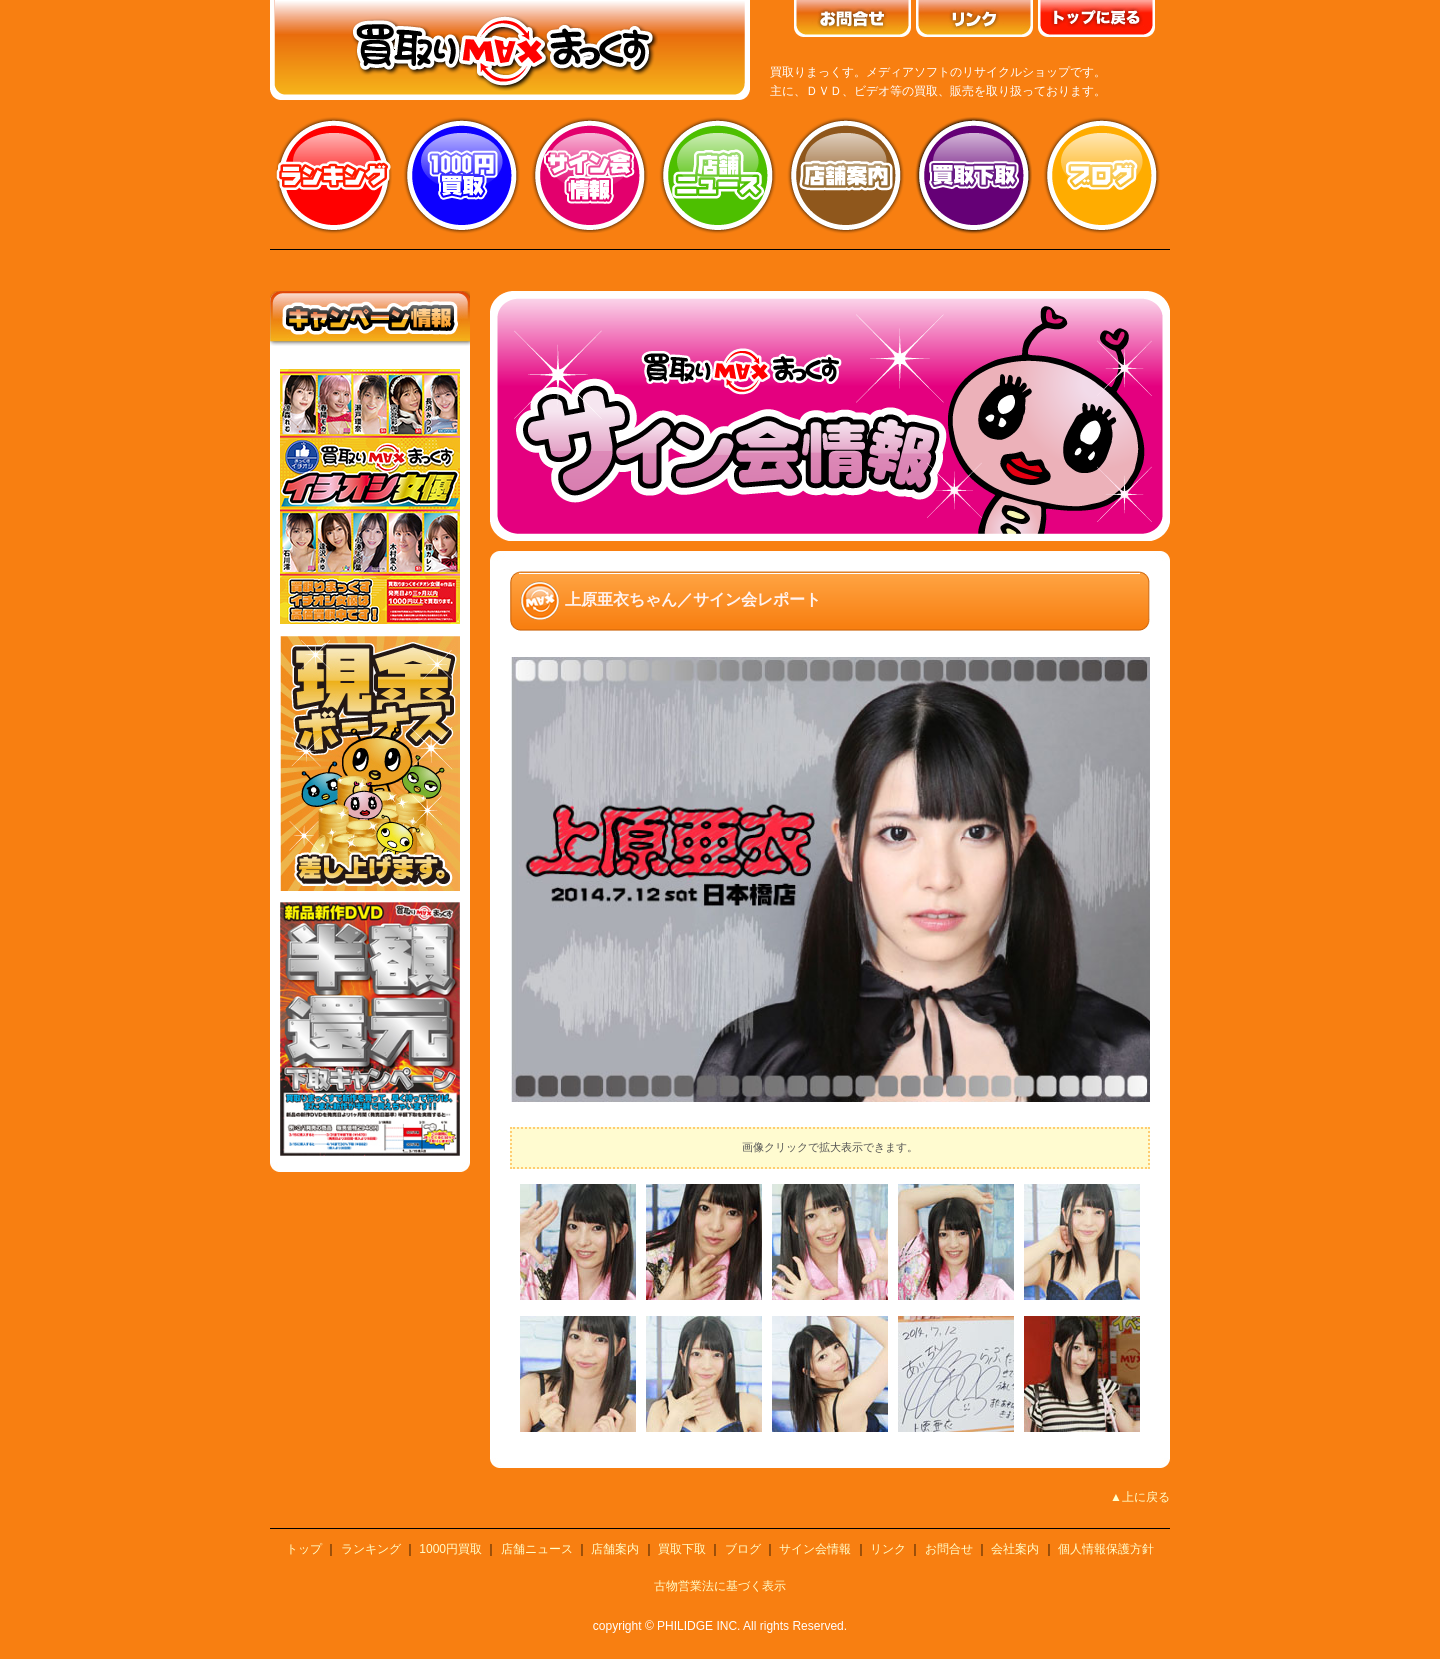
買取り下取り (974, 175)
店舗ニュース (718, 175)
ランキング (334, 175)
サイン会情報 (590, 175)
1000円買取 (450, 1549)
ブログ (1102, 175)
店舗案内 (846, 175)
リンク (888, 1549)
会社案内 (1015, 1549)
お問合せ (949, 1549)
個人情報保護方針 (1106, 1549)
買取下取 (682, 1549)
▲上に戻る (1140, 1497)
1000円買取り (462, 175)
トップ (304, 1549)
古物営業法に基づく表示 (720, 1586)
